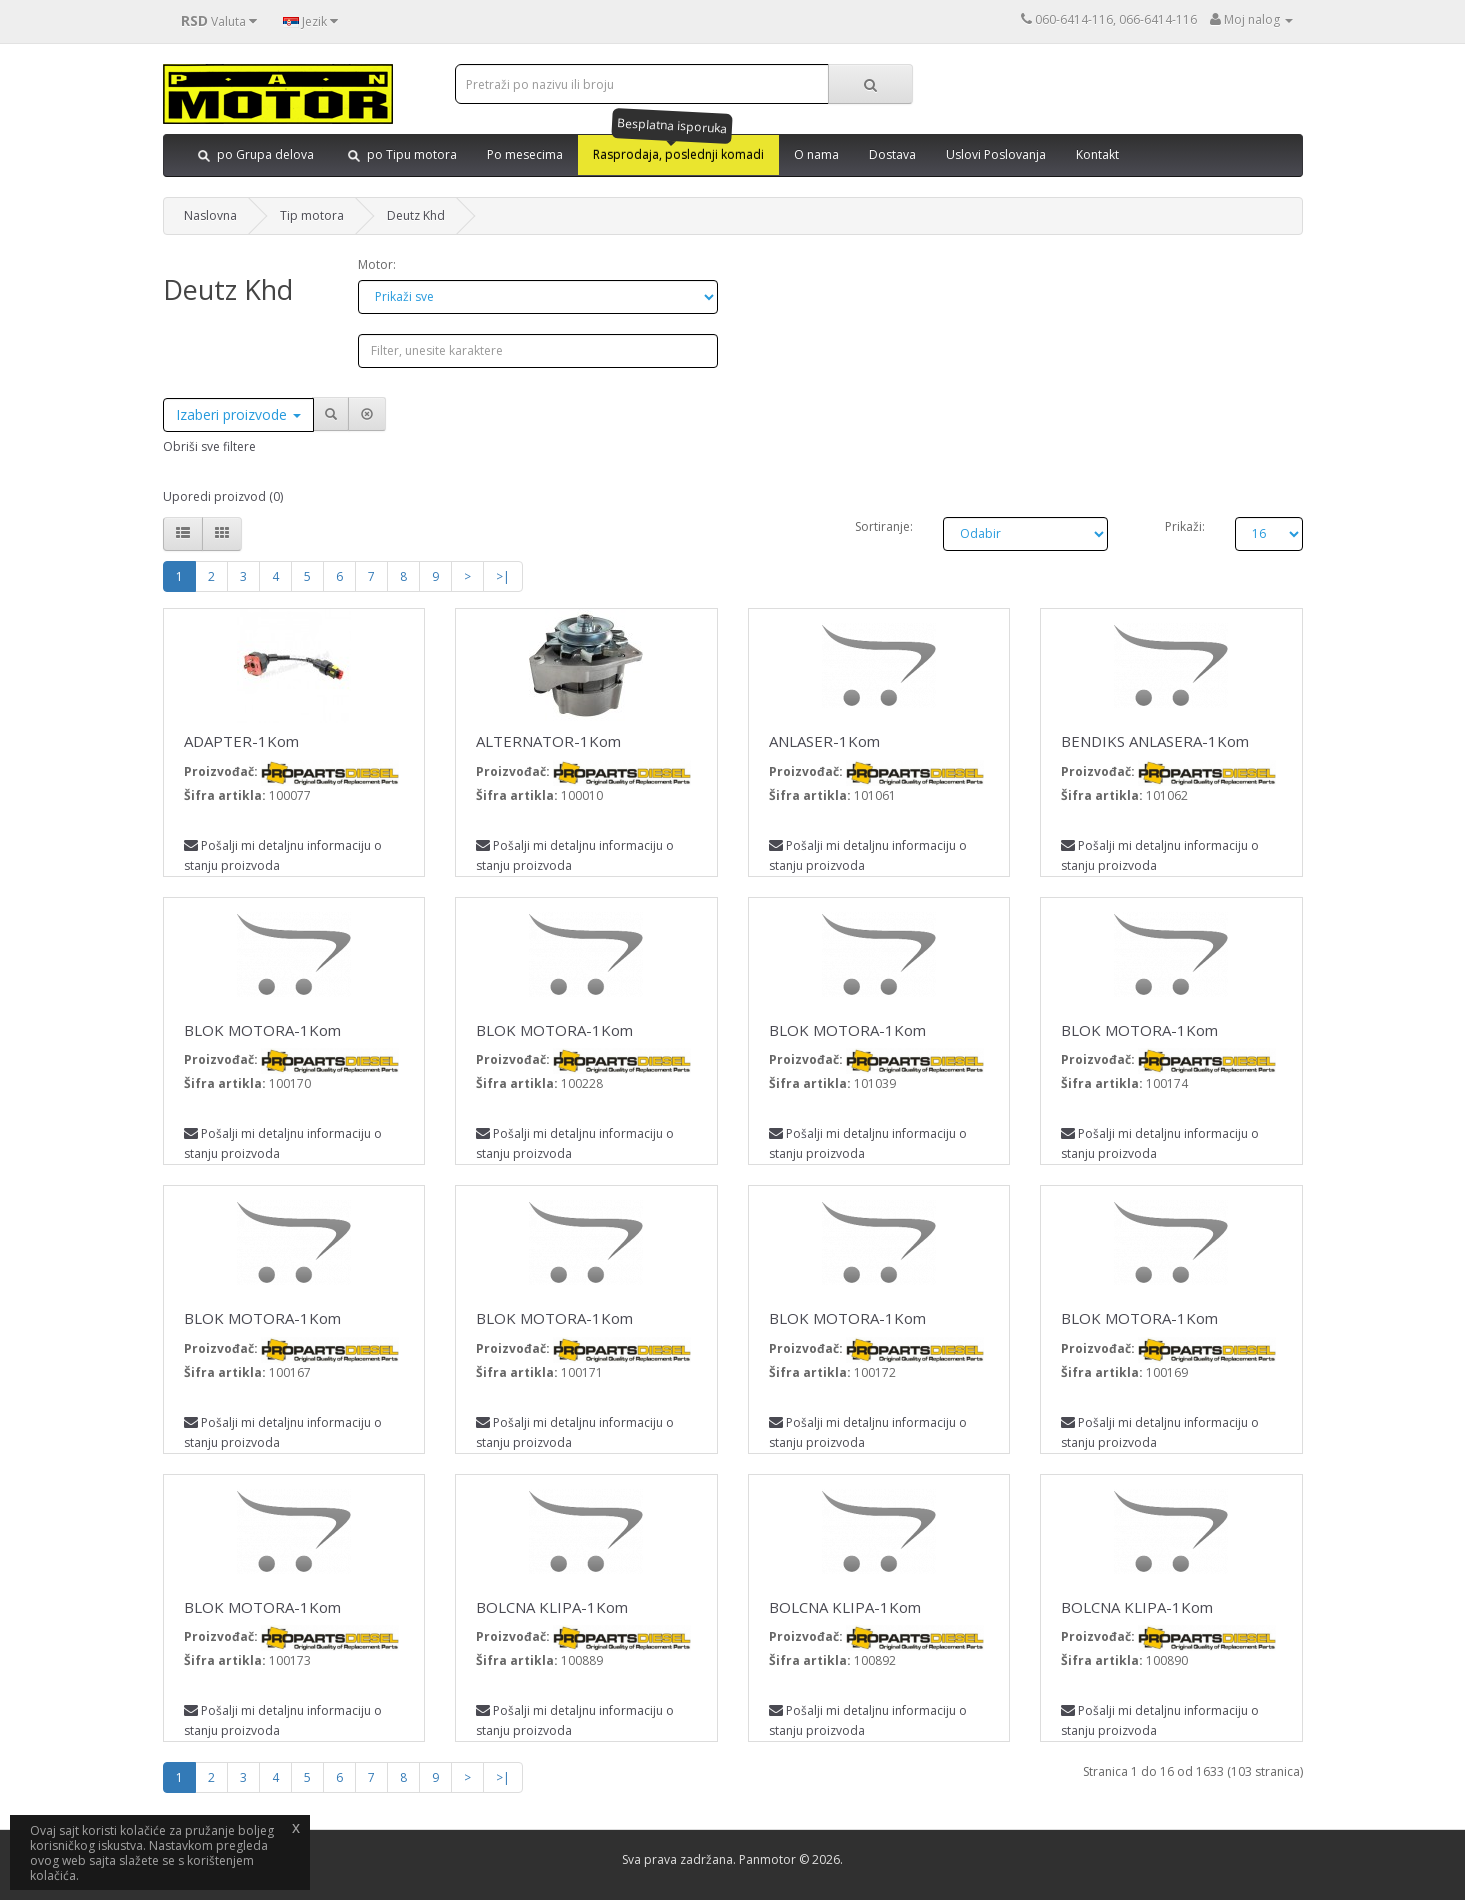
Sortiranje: (884, 526)
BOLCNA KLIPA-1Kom (552, 1607)
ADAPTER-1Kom (241, 741)
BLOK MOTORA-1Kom (262, 1030)
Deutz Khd (416, 215)
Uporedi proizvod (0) (223, 496)
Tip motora (312, 215)
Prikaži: (1185, 526)
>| (503, 576)
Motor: (377, 264)
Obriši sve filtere (209, 446)
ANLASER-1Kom (824, 741)
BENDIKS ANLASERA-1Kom (1155, 741)
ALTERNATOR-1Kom (548, 741)
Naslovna (210, 215)
